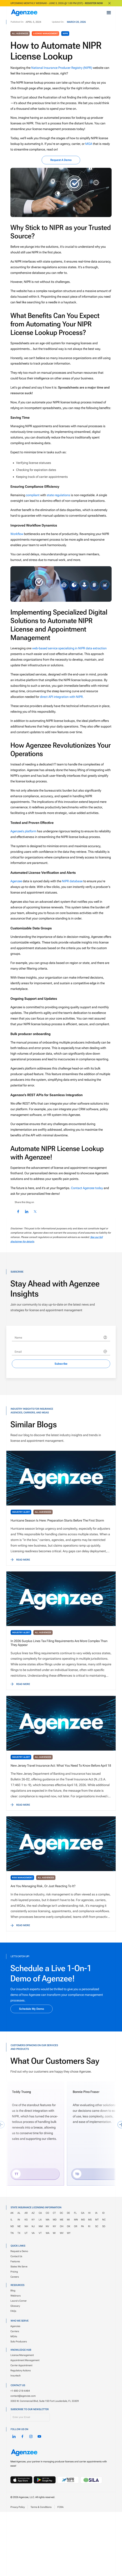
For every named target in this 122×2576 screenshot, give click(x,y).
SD (103, 2226)
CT (54, 2212)
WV (62, 2233)
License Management (45, 33)
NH (26, 2226)
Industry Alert (21, 1512)
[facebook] (22, 2436)
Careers (14, 2276)
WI (54, 2233)
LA (40, 2219)
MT (97, 2219)
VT (40, 2233)
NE (19, 2226)
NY (54, 2226)
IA (96, 2212)
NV (47, 2226)
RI (89, 2226)
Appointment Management (24, 2360)
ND (12, 2226)
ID (103, 2212)
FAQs (13, 2311)
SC (96, 2226)
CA (40, 2212)
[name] (61, 1336)
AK (12, 2212)
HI (89, 2212)
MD (54, 2219)
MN (76, 2219)
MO (83, 2219)
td (77, 2174)
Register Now (94, 3)
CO (47, 2212)
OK (68, 2226)
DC (61, 2212)
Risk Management (22, 1877)
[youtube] (39, 2436)
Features (15, 2261)
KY (33, 2219)
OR (75, 2226)
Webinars (15, 2295)
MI (68, 2219)
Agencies (15, 2326)
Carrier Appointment (21, 2365)
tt (16, 2174)
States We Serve (18, 2266)
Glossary (15, 2305)
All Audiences (20, 33)
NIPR (65, 33)
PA (82, 2226)
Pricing (14, 2271)
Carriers (14, 2331)
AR (26, 2212)
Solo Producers (18, 2341)
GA (82, 2212)
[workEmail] (61, 1350)
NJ (33, 2226)
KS (26, 2219)
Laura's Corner (18, 2300)
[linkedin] (13, 2436)
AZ (33, 2212)
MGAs (13, 2336)
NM (41, 2226)
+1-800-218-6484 (20, 2390)
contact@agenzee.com (23, 2395)
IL (11, 2219)
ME (61, 2219)
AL (18, 2212)
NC (104, 2219)
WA (47, 2233)
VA (33, 2233)
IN (18, 2219)
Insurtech (15, 2375)
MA (47, 2219)
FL (75, 2212)
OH (61, 2226)
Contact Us (16, 2256)
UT (26, 2233)
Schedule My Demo (31, 2008)
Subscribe (61, 1363)
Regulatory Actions (20, 2370)
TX (18, 2233)
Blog (12, 2290)
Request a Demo (61, 160)
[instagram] (30, 2436)
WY (68, 2233)
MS (90, 2219)
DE (68, 2212)
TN (12, 2233)
